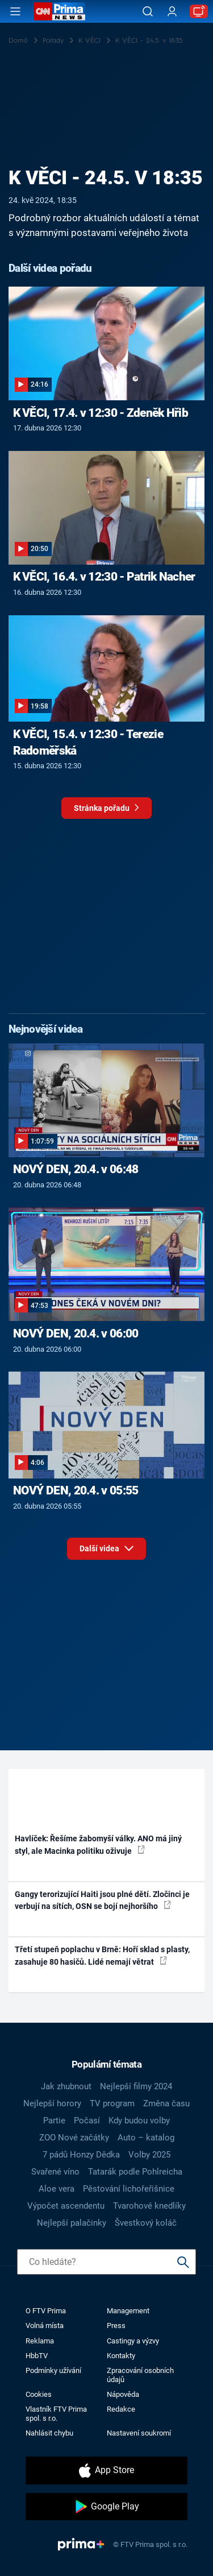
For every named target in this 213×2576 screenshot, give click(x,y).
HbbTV (37, 2355)
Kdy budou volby (139, 2120)
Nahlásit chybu (49, 2433)
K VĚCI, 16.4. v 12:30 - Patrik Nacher (104, 576)
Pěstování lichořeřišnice (128, 2189)
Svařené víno (55, 2172)
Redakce (121, 2409)
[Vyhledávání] (147, 11)
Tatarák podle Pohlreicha (135, 2172)
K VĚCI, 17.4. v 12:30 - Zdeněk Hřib (101, 413)
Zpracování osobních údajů (140, 2374)
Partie (54, 2120)
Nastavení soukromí (139, 2433)
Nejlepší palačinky (71, 2223)
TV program (112, 2103)
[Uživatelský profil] (172, 12)
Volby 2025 (149, 2155)
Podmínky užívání (53, 2370)
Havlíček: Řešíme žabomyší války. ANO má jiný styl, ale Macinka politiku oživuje (98, 1844)
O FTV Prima (46, 2310)
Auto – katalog (146, 2137)
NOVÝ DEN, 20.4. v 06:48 (76, 1169)
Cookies (39, 2394)
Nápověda (123, 2394)
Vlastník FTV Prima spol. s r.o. (56, 2413)
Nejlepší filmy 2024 (136, 2086)
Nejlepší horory (52, 2103)
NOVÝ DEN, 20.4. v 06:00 (76, 1333)
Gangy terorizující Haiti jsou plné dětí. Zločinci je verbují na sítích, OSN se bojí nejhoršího (102, 1900)
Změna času (166, 2103)
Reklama (40, 2341)
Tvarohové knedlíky (149, 2206)
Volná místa (45, 2325)
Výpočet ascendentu (66, 2206)
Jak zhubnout (66, 2086)
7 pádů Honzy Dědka (81, 2155)
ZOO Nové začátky (74, 2137)
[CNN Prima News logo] (59, 11)
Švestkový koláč (146, 2223)
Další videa (106, 1546)
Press (116, 2325)
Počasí (87, 2120)
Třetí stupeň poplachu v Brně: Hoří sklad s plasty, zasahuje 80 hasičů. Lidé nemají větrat (102, 1955)
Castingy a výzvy (133, 2341)
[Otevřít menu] (15, 11)
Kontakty (121, 2355)
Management (128, 2310)
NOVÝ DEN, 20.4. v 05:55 (76, 1490)
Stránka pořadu (106, 810)
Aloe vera (56, 2189)
